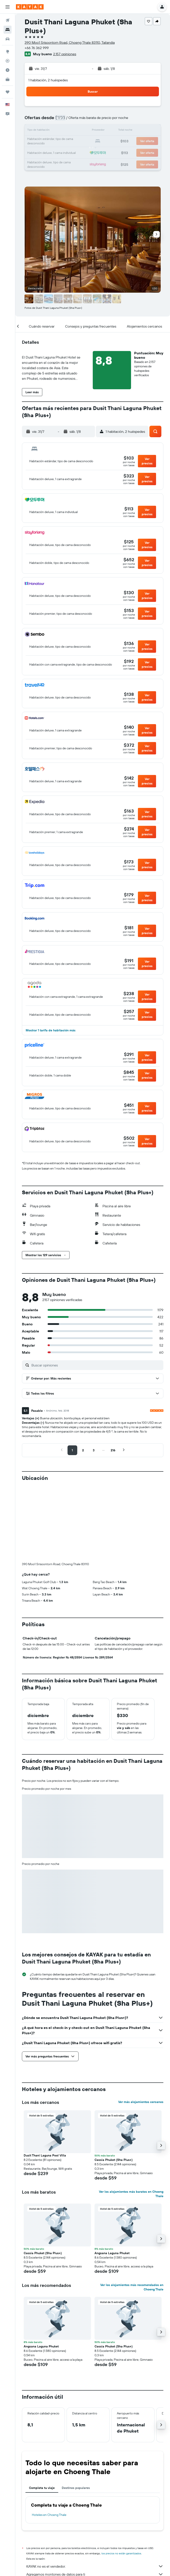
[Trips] (7, 92)
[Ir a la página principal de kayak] (30, 7)
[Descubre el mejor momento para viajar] (7, 70)
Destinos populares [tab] (76, 2488)
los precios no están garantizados (121, 2553)
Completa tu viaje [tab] (42, 2488)
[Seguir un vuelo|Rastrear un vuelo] (7, 60)
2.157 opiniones (64, 54)
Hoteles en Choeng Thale (49, 2515)
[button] (7, 7)
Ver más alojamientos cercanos (140, 2102)
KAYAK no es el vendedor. (94, 2566)
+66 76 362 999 (37, 48)
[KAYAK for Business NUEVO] (7, 79)
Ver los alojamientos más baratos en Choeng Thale (131, 2194)
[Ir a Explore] (7, 51)
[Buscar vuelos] (7, 20)
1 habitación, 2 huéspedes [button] (48, 80)
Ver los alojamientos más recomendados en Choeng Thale (131, 2287)
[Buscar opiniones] (96, 1365)
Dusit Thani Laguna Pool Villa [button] (45, 2155)
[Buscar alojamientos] (7, 29)
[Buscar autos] (7, 38)
